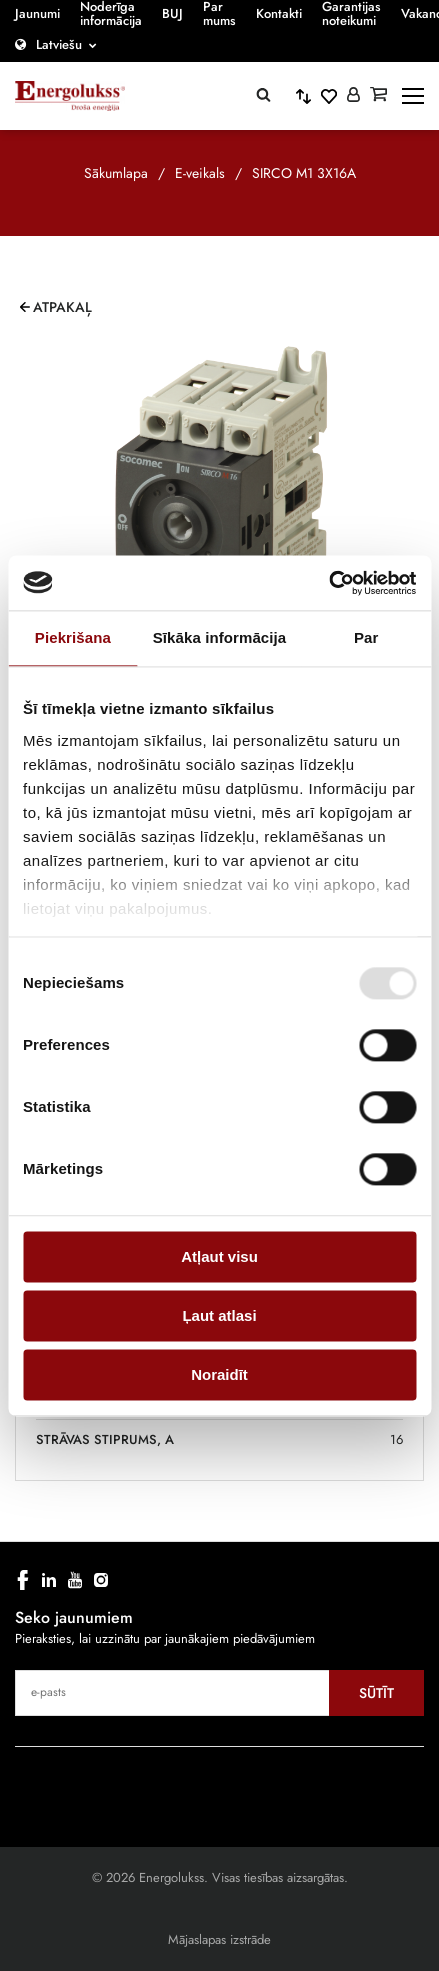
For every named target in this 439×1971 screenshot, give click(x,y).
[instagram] (101, 1580)
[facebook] (23, 1580)
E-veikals (200, 173)
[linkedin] (49, 1580)
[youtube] (75, 1580)
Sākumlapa (116, 173)
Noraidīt (219, 1374)
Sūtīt (376, 1693)
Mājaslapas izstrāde (219, 1939)
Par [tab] (366, 637)
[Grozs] (378, 96)
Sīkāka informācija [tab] (220, 637)
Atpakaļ (62, 307)
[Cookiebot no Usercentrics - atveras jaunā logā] (328, 583)
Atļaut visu (219, 1256)
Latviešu (59, 44)
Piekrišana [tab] (73, 637)
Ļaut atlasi (219, 1315)
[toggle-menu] (413, 96)
